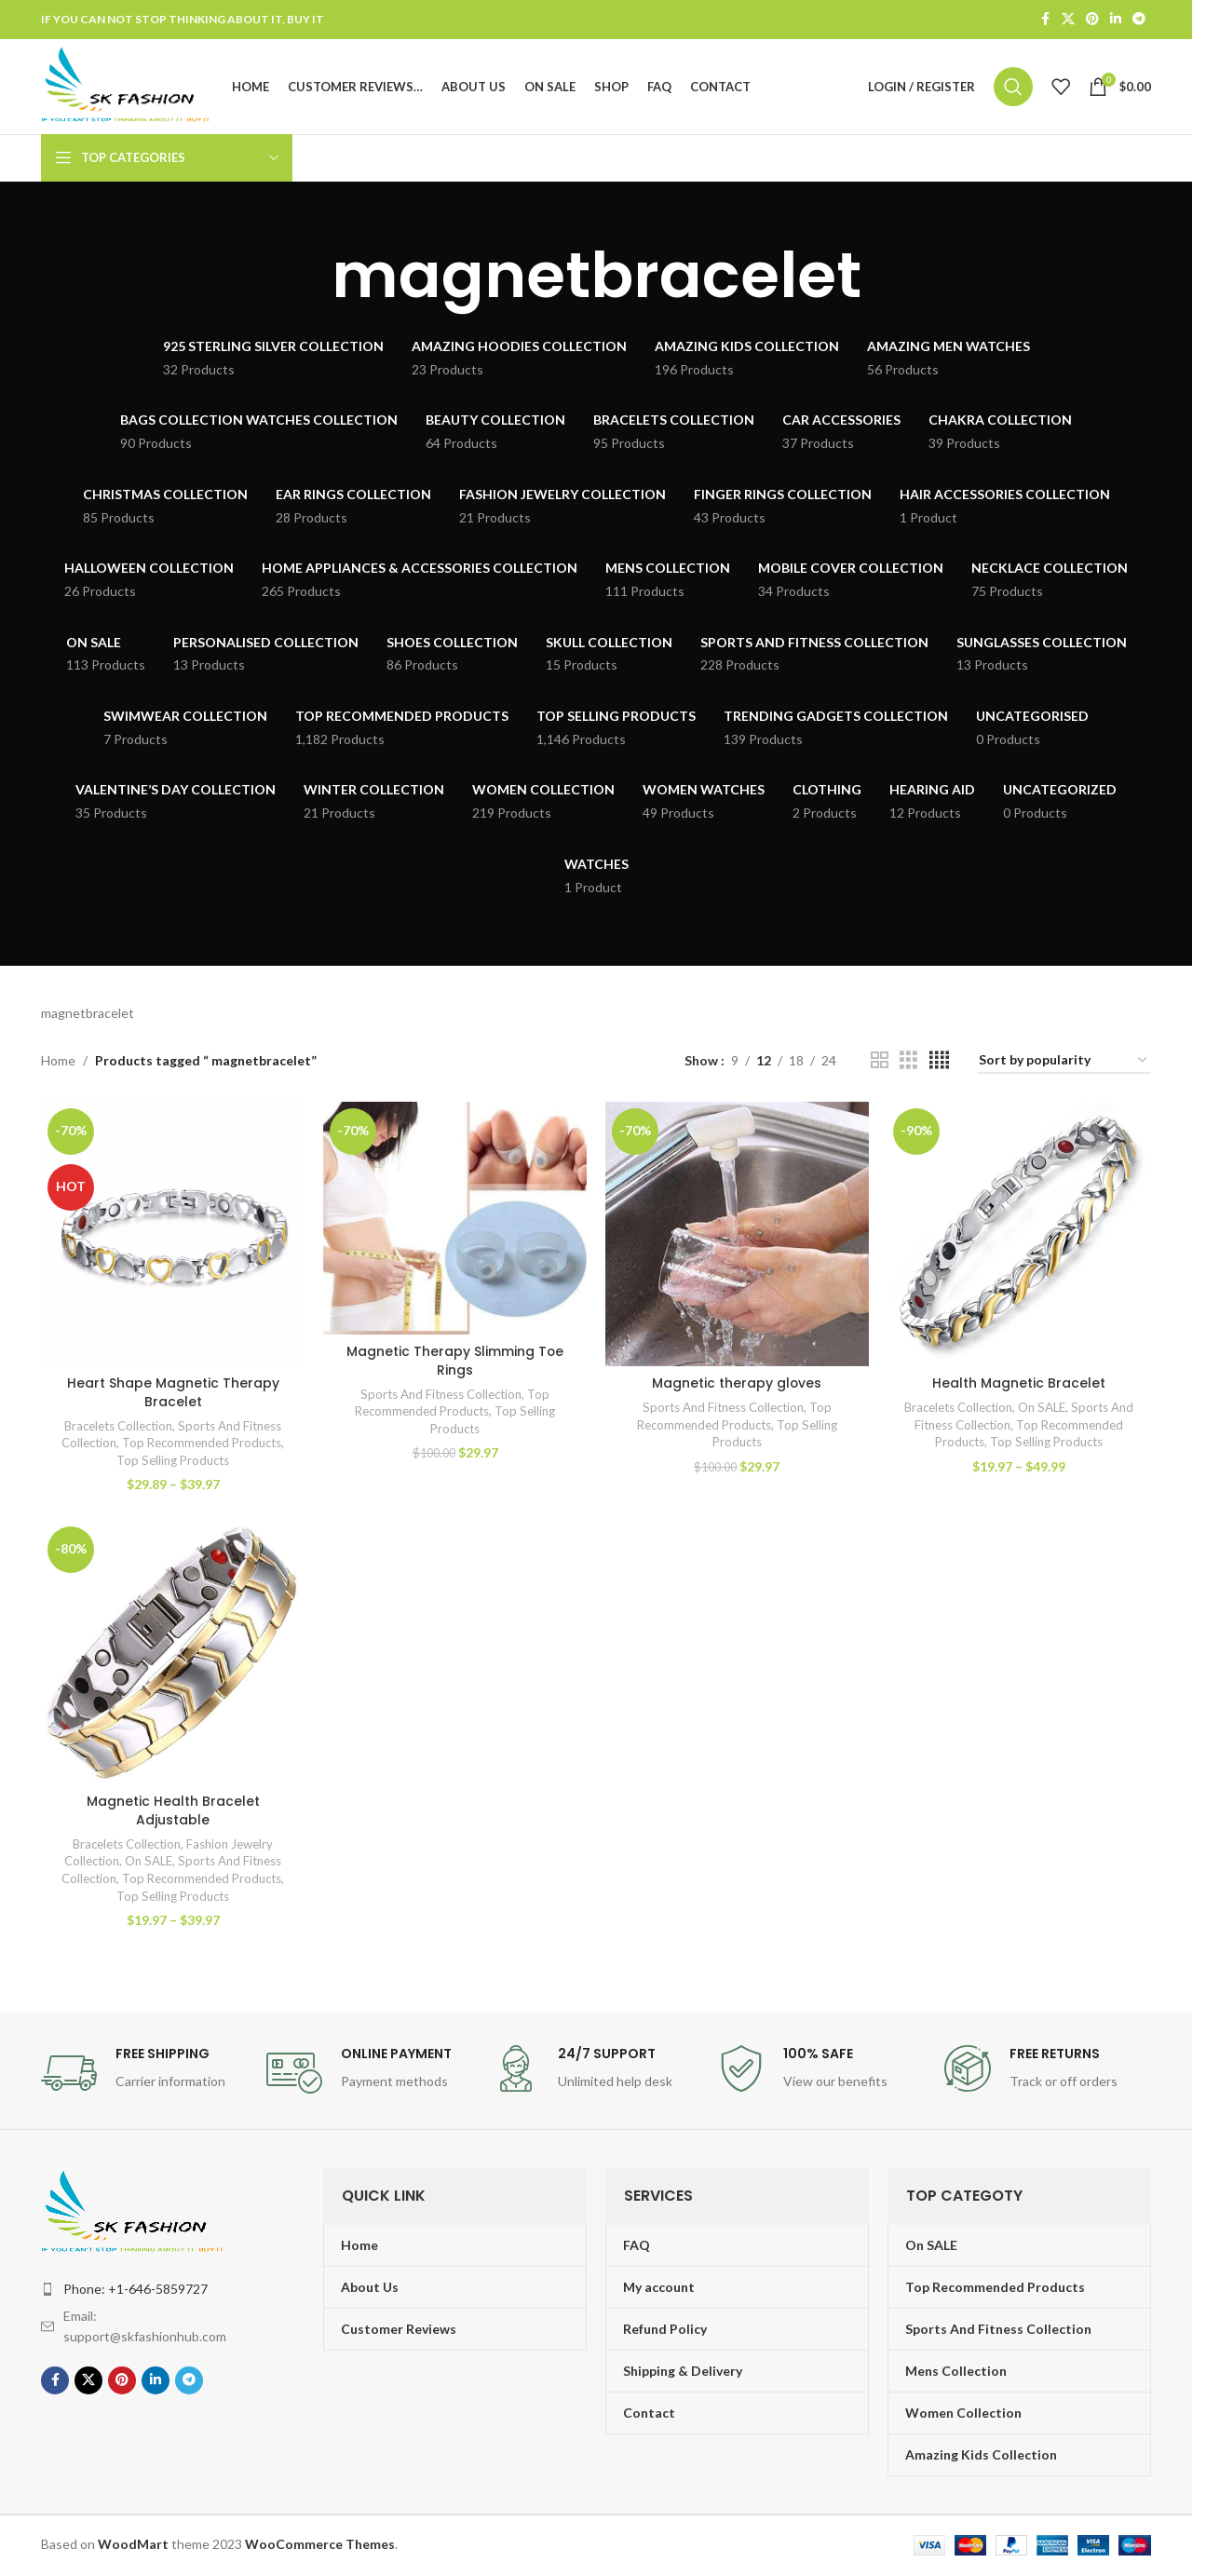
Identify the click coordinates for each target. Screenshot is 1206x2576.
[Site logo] (128, 86)
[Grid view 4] (939, 1062)
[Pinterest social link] (1092, 20)
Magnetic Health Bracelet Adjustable (173, 1811)
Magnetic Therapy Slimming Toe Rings (455, 1361)
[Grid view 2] (879, 1062)
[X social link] (1068, 20)
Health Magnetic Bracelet (1019, 1384)
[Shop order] (1064, 1062)
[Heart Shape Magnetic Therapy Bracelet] (173, 1235)
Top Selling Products (173, 1461)
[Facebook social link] (1045, 20)
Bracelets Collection (118, 1426)
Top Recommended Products (202, 1443)
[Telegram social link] (1139, 20)
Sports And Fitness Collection (441, 1395)
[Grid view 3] (908, 1062)
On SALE (1043, 1408)
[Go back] (308, 277)
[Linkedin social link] (1115, 20)
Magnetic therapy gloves (737, 1384)
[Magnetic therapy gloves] (737, 1235)
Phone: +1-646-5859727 (135, 2290)
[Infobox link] (144, 2074)
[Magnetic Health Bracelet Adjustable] (173, 1653)
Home (58, 1061)
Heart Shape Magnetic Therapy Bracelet (173, 1393)
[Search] (1013, 87)
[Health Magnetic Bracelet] (1019, 1235)
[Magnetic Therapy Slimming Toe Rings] (455, 1219)
